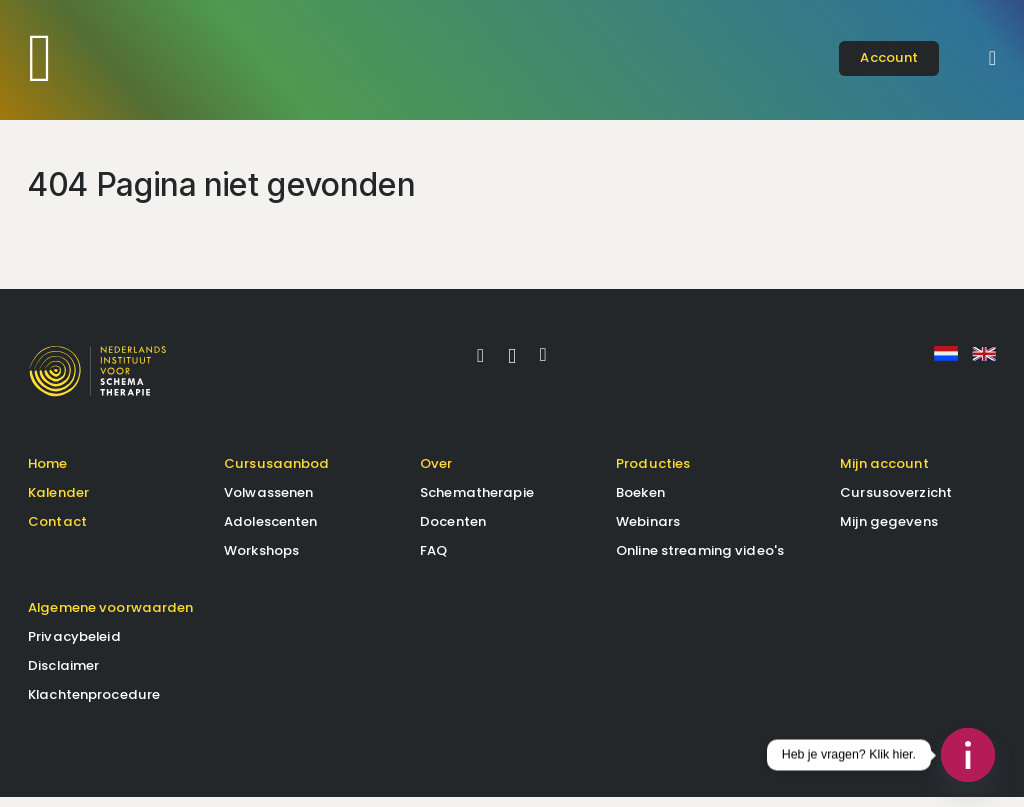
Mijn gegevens (889, 531)
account (889, 57)
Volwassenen (268, 502)
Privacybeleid (74, 646)
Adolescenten (271, 531)
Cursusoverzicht (896, 502)
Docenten (453, 531)
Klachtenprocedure (94, 704)
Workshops (261, 560)
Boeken (640, 502)
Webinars (648, 531)
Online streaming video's (700, 560)
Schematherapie (477, 502)
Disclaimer (63, 675)
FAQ (433, 560)
